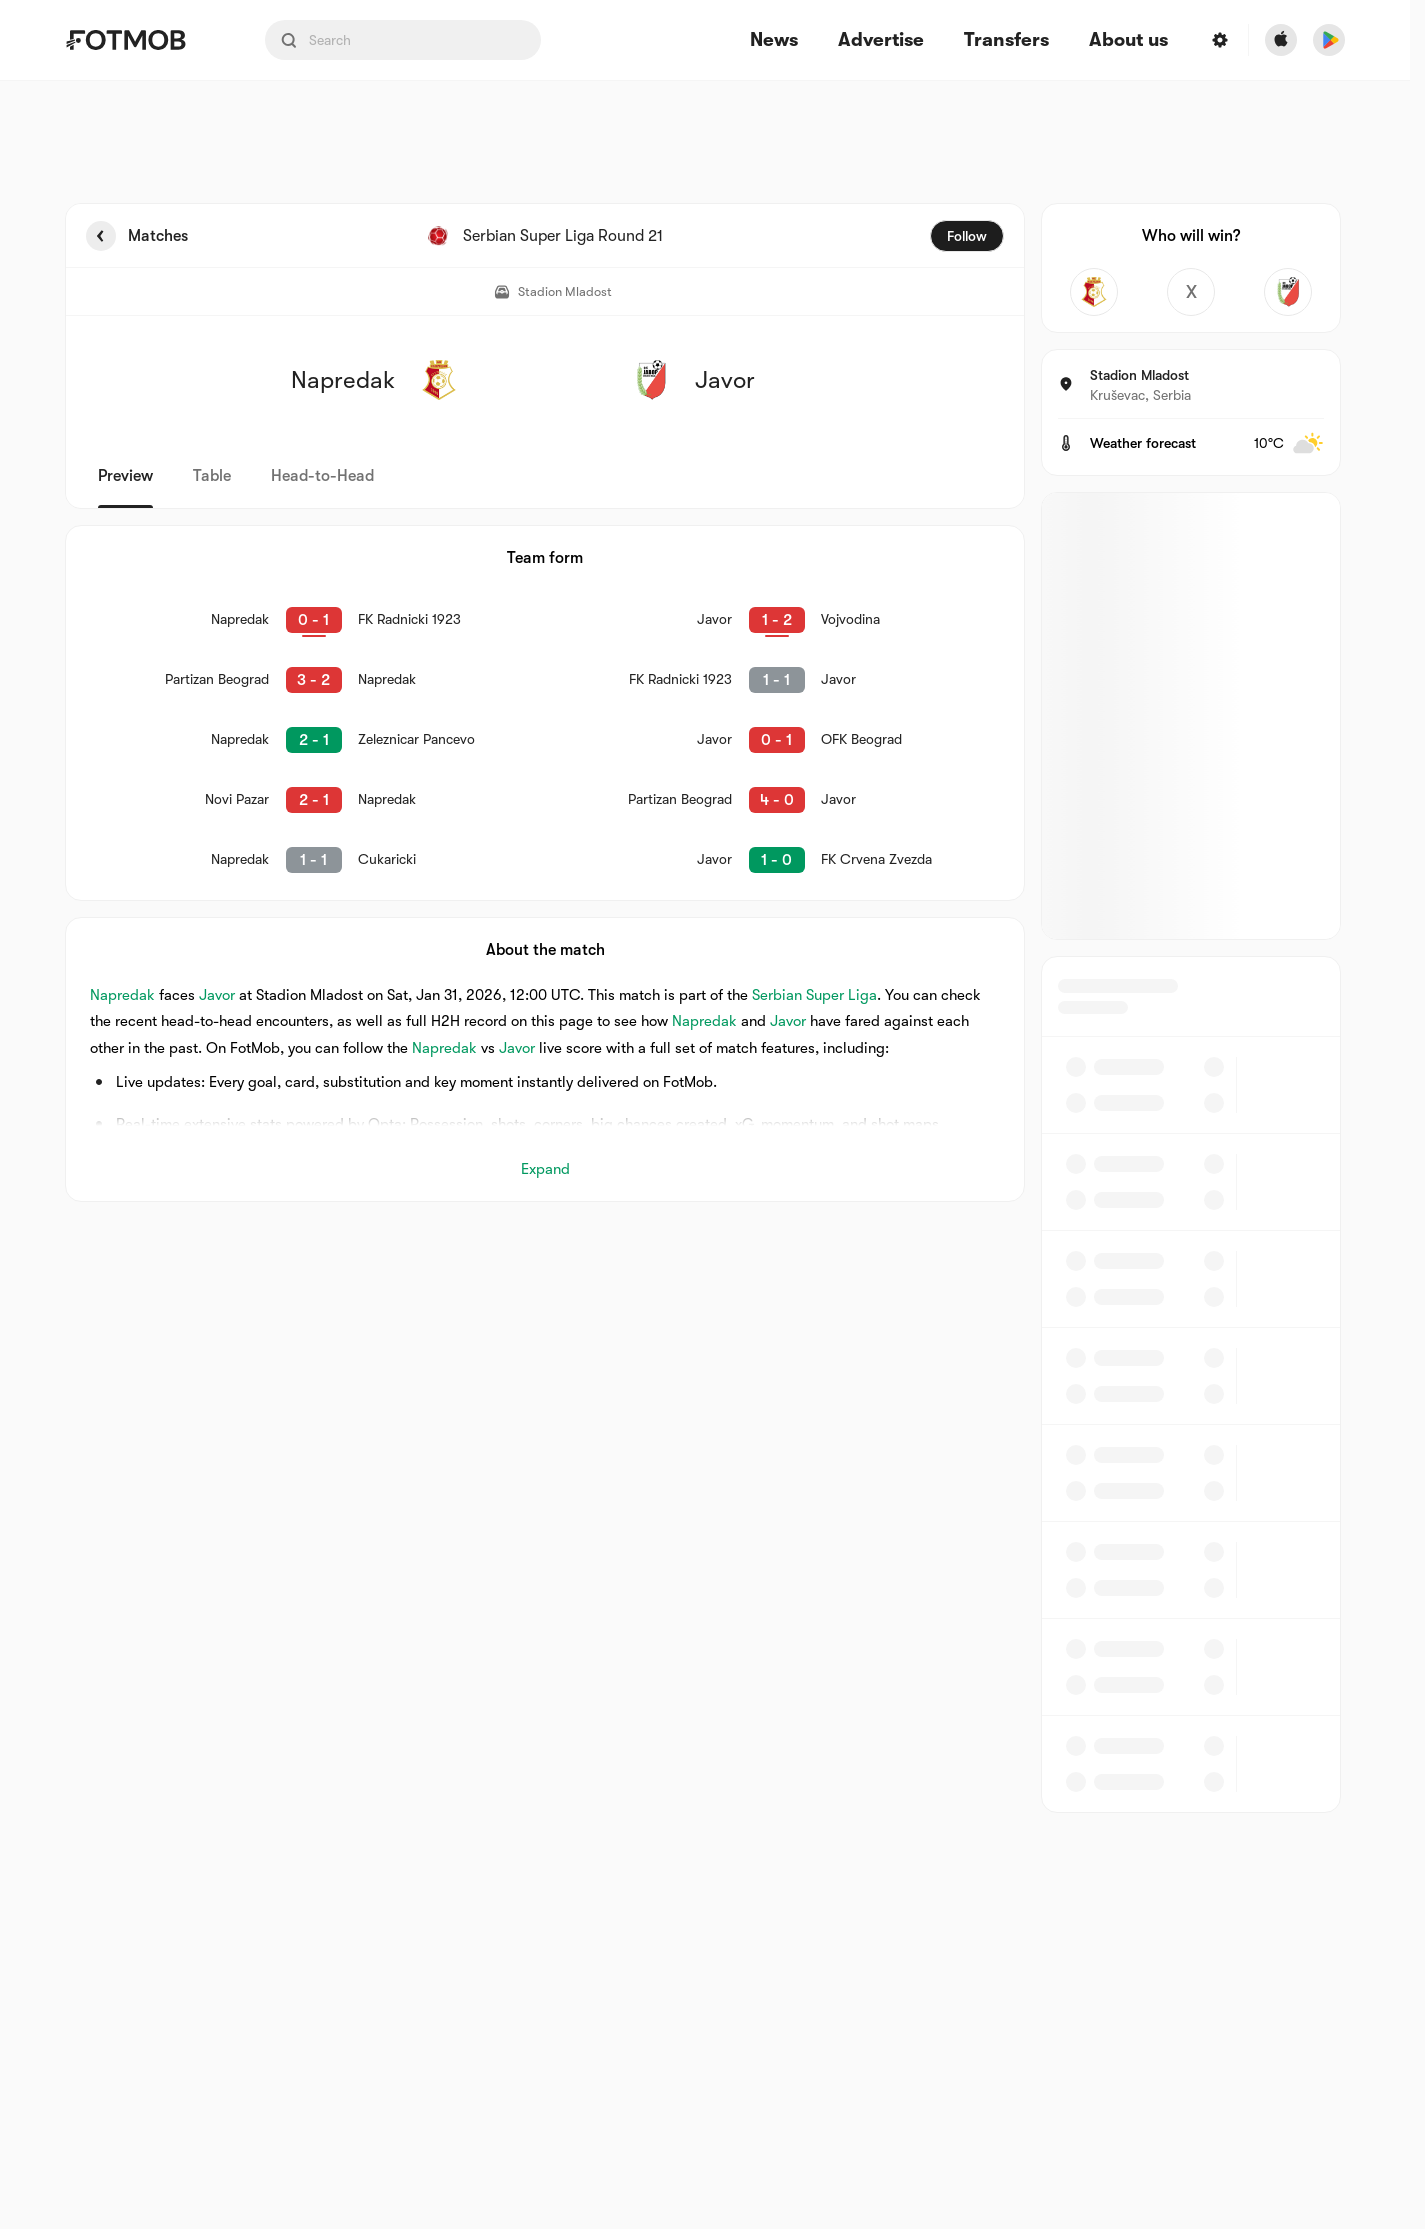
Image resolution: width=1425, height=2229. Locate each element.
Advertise (881, 40)
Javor (217, 995)
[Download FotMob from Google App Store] (1329, 40)
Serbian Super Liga (814, 995)
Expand (545, 1169)
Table (212, 476)
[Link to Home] (140, 40)
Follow (967, 236)
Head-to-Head (322, 476)
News (774, 40)
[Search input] (403, 40)
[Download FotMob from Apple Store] (1281, 40)
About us (1128, 40)
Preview (125, 476)
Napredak (122, 995)
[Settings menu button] (1220, 40)
